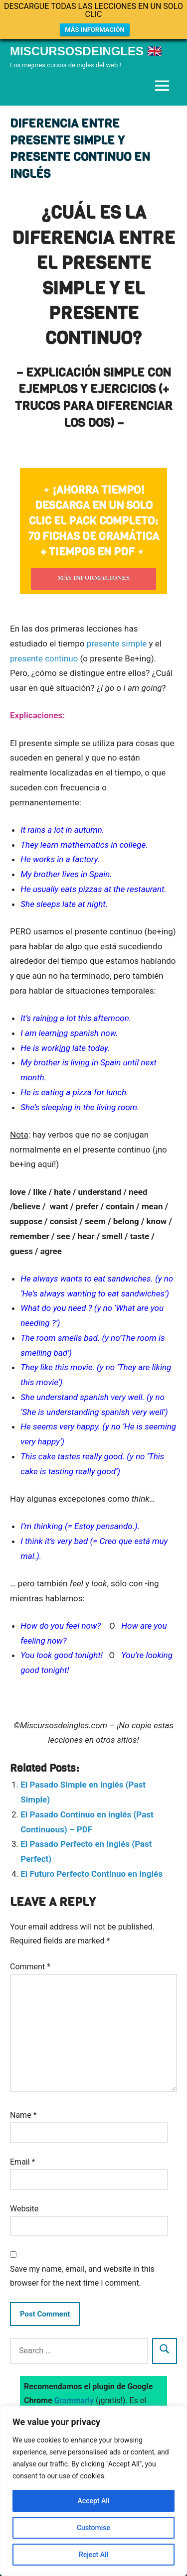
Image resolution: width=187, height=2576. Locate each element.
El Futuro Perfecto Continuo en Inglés (91, 1874)
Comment (30, 1966)
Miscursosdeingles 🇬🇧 (86, 51)
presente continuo (44, 658)
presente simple (117, 643)
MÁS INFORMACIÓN (94, 29)
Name (23, 2115)
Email (22, 2162)
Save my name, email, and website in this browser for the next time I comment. (82, 2276)
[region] (93, 2491)
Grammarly (74, 2400)
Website (24, 2208)
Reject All (93, 2555)
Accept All (94, 2501)
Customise (93, 2528)
